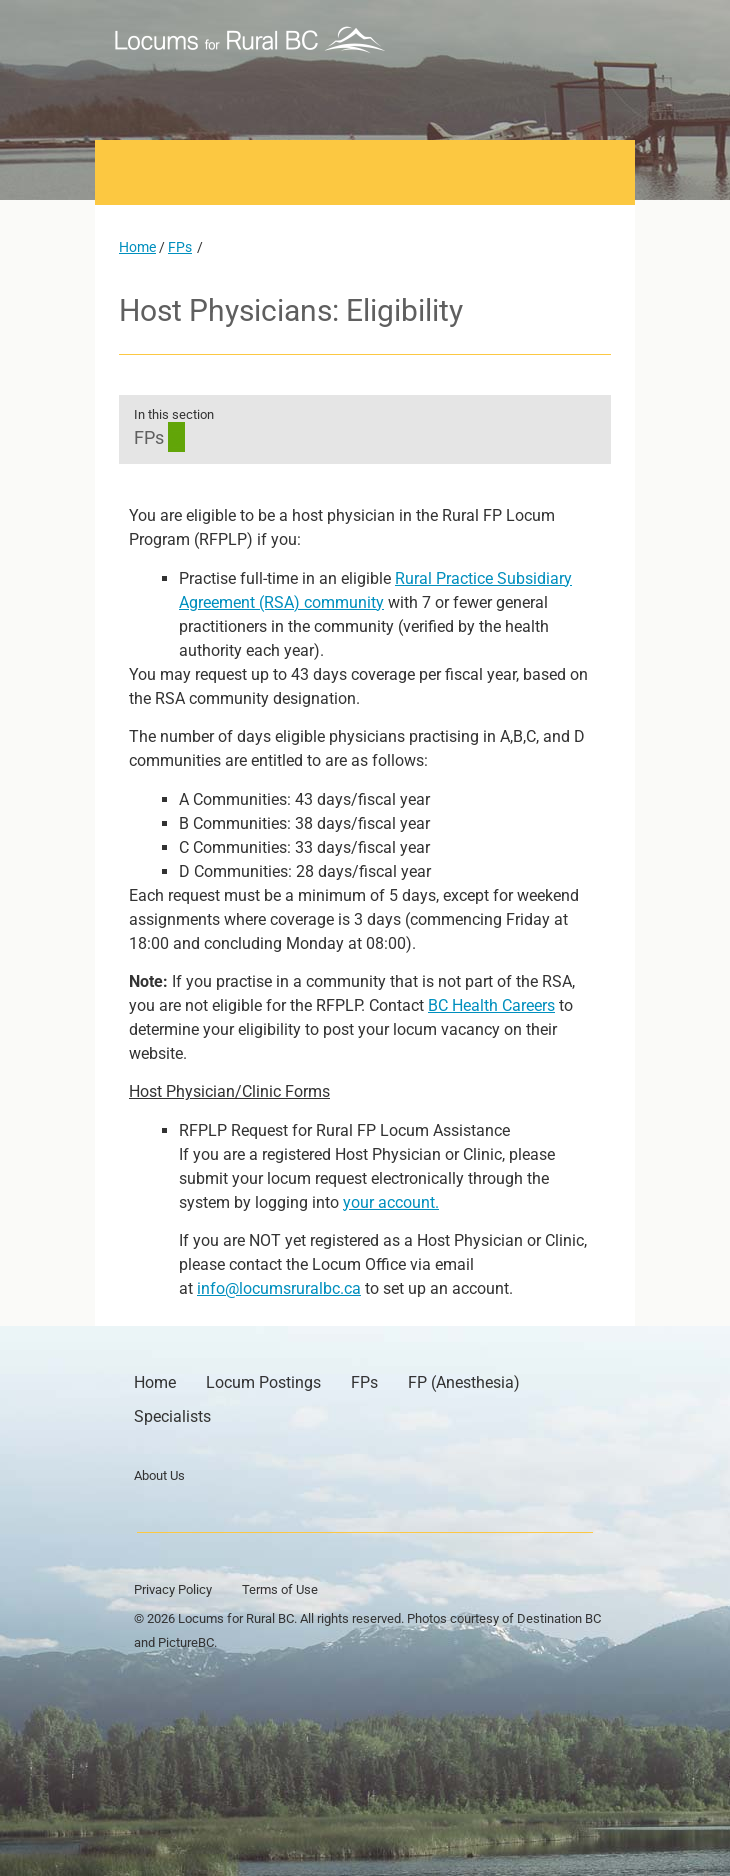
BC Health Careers (491, 1005)
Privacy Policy (173, 1589)
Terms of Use (280, 1589)
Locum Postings (263, 1382)
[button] (592, 40)
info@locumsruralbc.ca (279, 1288)
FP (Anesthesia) (464, 1382)
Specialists (172, 1416)
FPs (180, 247)
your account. (391, 1202)
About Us (159, 1475)
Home (137, 247)
